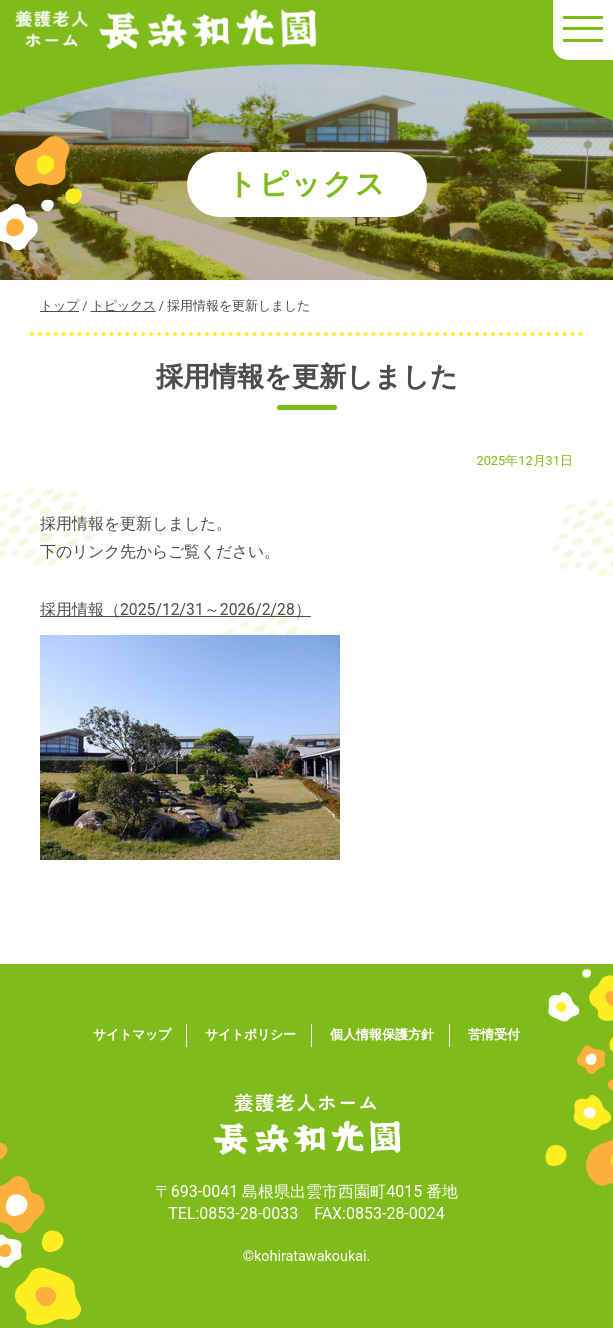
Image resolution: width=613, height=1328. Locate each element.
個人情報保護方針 (382, 1034)
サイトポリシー (250, 1034)
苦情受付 (494, 1034)
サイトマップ (132, 1034)
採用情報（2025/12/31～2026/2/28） (176, 609)
